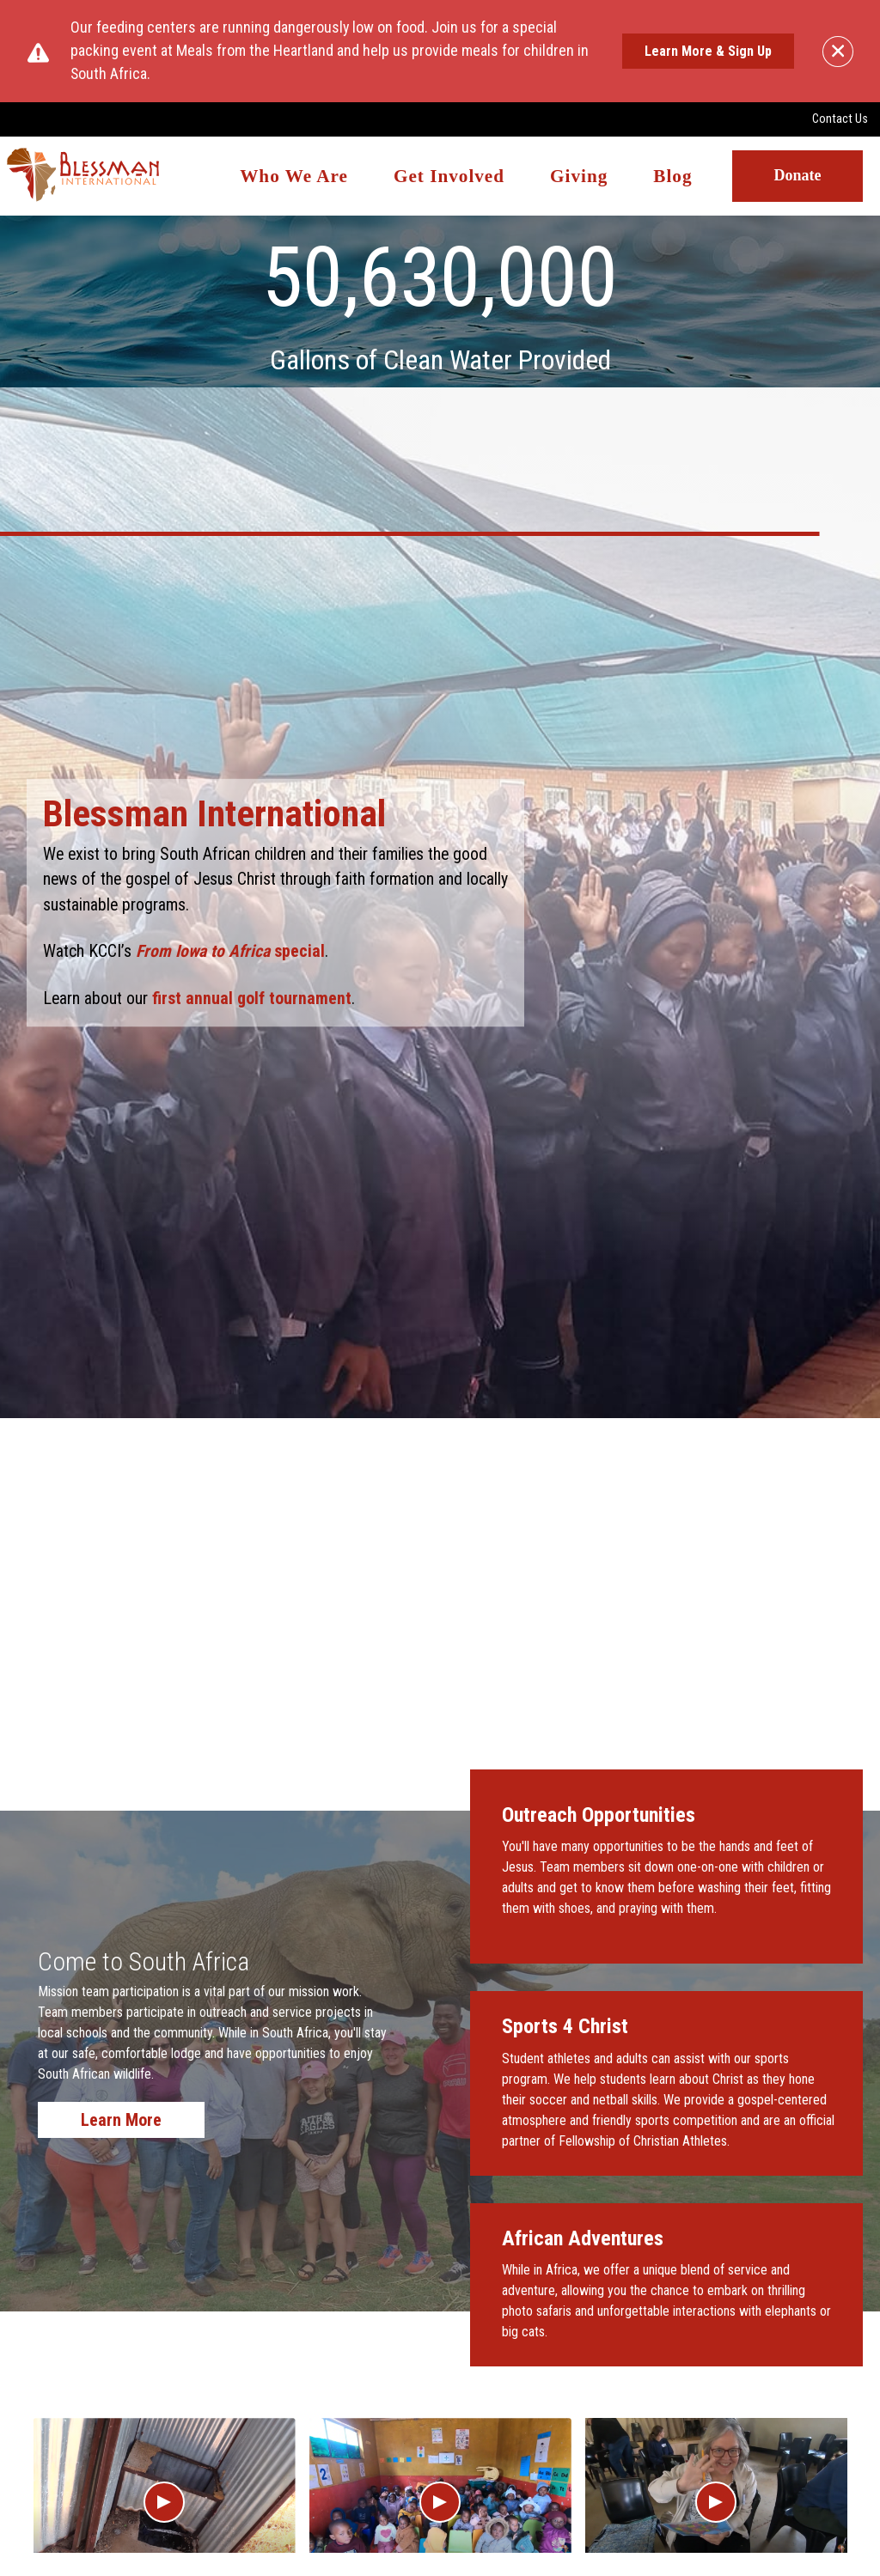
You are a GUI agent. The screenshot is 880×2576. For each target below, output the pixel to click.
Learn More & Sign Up (708, 51)
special (228, 951)
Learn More (121, 2120)
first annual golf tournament (251, 998)
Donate (797, 176)
